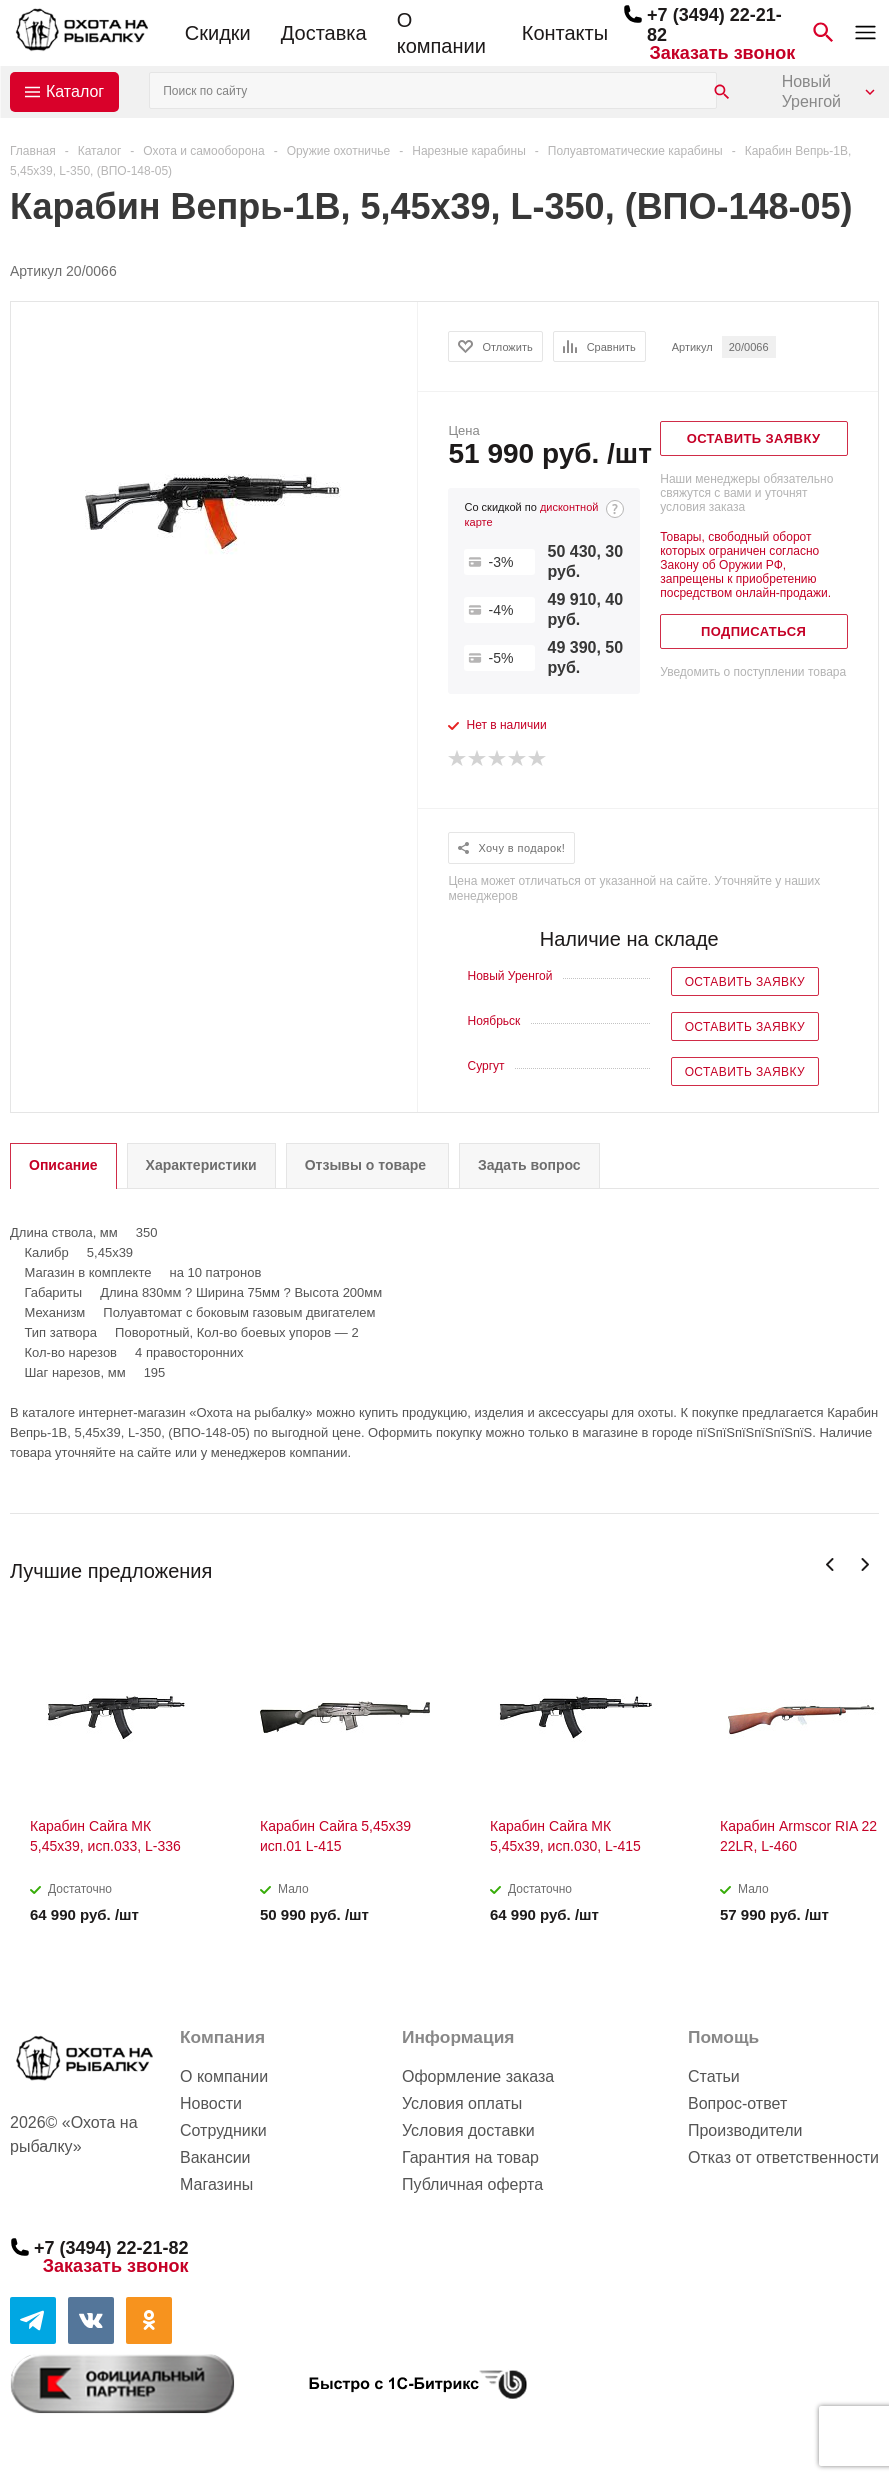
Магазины (216, 2184)
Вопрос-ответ (737, 2103)
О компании (441, 33)
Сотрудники (223, 2130)
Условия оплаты (462, 2103)
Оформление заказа (478, 2076)
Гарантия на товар (470, 2157)
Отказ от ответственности (783, 2157)
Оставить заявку (745, 982)
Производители (745, 2130)
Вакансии (215, 2157)
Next (864, 1564)
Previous (830, 1564)
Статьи (714, 2076)
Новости (211, 2103)
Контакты (565, 33)
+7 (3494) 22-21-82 (111, 2248)
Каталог (75, 91)
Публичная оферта (472, 2184)
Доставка (324, 33)
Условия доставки (468, 2130)
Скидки (218, 33)
